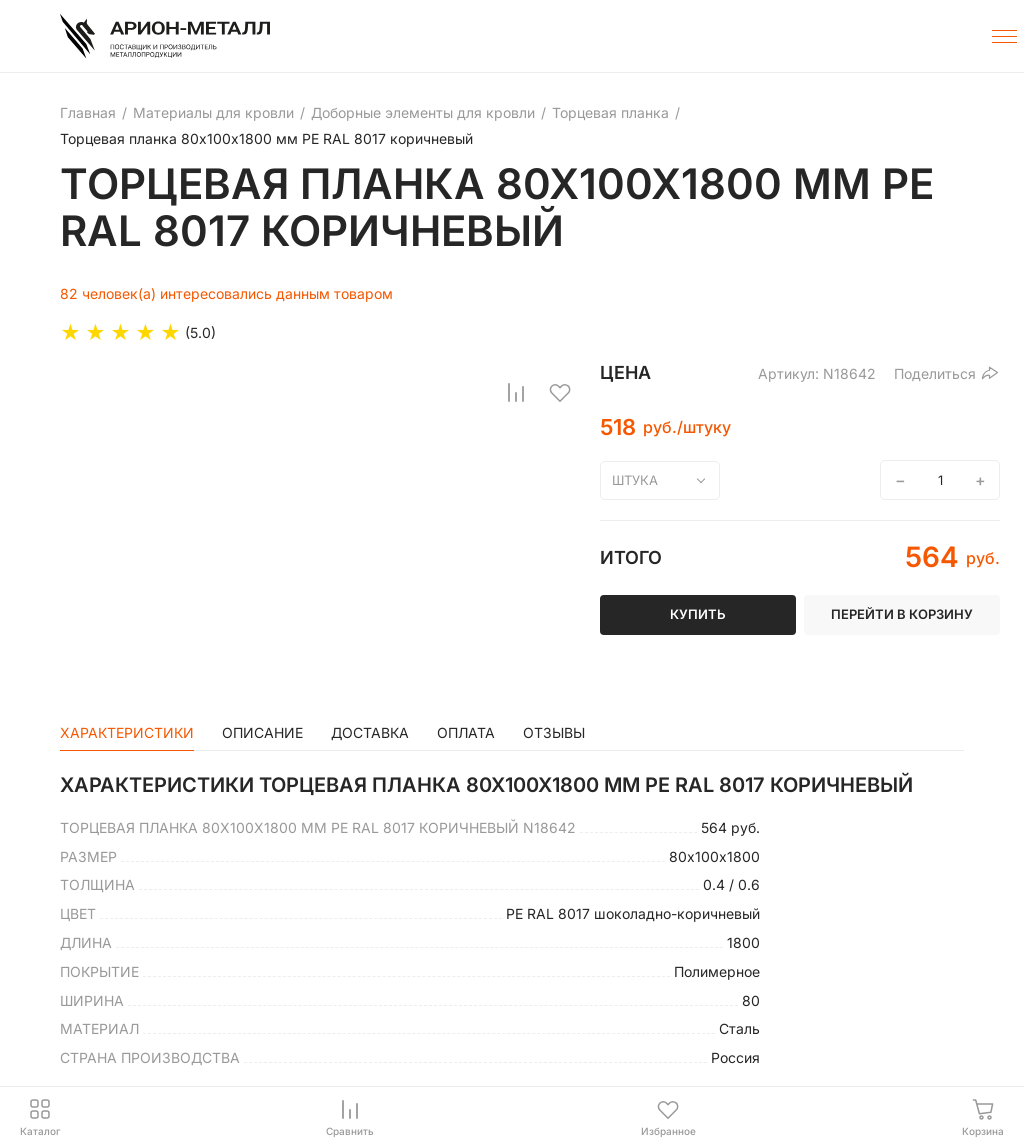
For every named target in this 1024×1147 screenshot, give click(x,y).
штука (635, 480)
